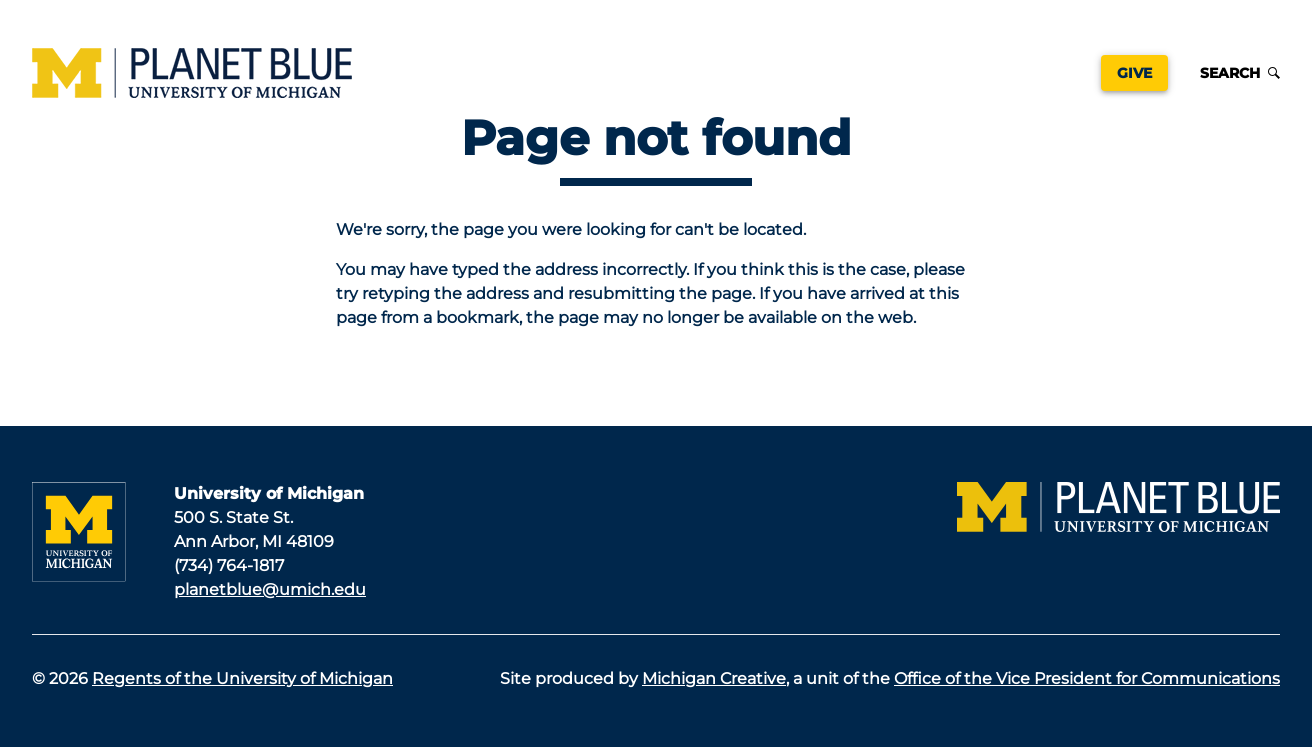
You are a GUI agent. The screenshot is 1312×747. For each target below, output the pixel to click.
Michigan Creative (714, 678)
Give (1134, 73)
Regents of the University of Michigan (242, 678)
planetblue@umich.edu (270, 589)
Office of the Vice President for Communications (1087, 678)
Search (1240, 73)
